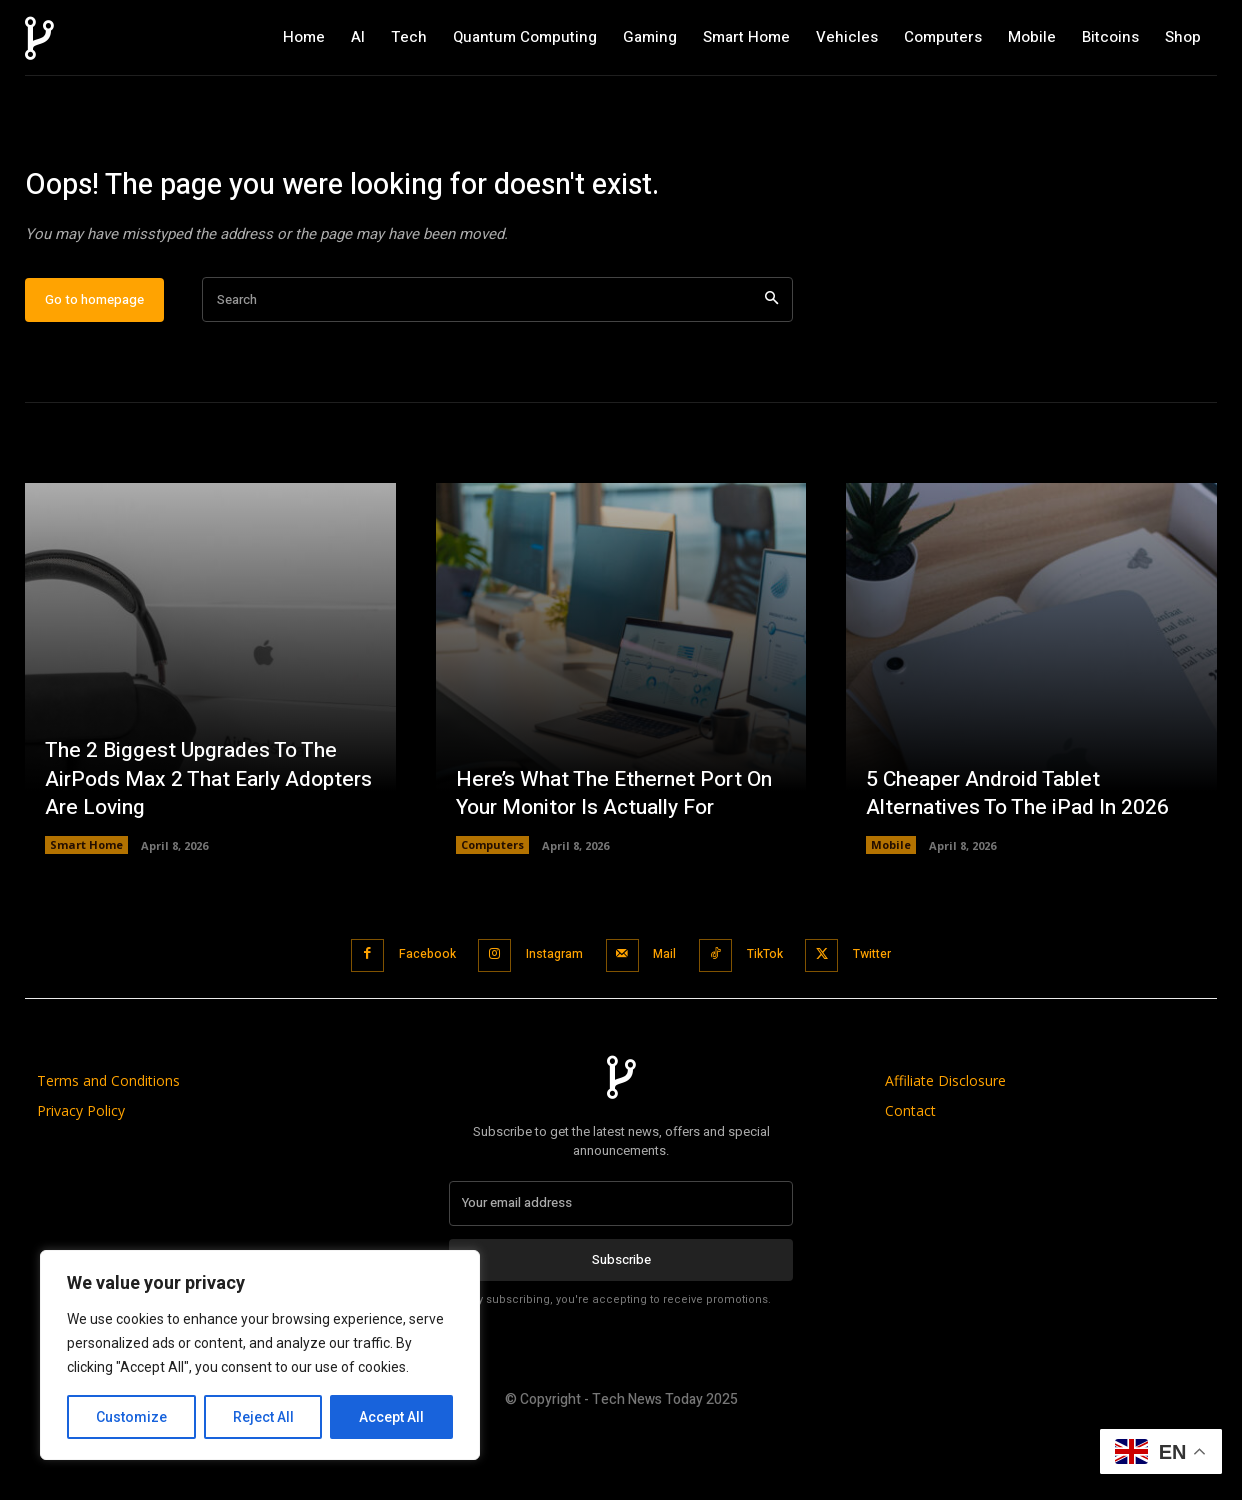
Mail (666, 1019)
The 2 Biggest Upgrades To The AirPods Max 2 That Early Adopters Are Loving (196, 844)
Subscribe (621, 1322)
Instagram (543, 1019)
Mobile (891, 911)
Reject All (263, 1417)
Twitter (898, 1019)
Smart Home (86, 911)
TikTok (778, 1019)
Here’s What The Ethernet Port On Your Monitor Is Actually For (621, 859)
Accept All (391, 1417)
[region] (260, 1355)
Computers (492, 911)
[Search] (771, 366)
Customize (131, 1417)
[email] (621, 1267)
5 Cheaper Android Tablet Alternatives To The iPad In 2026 (1023, 859)
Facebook (403, 1019)
